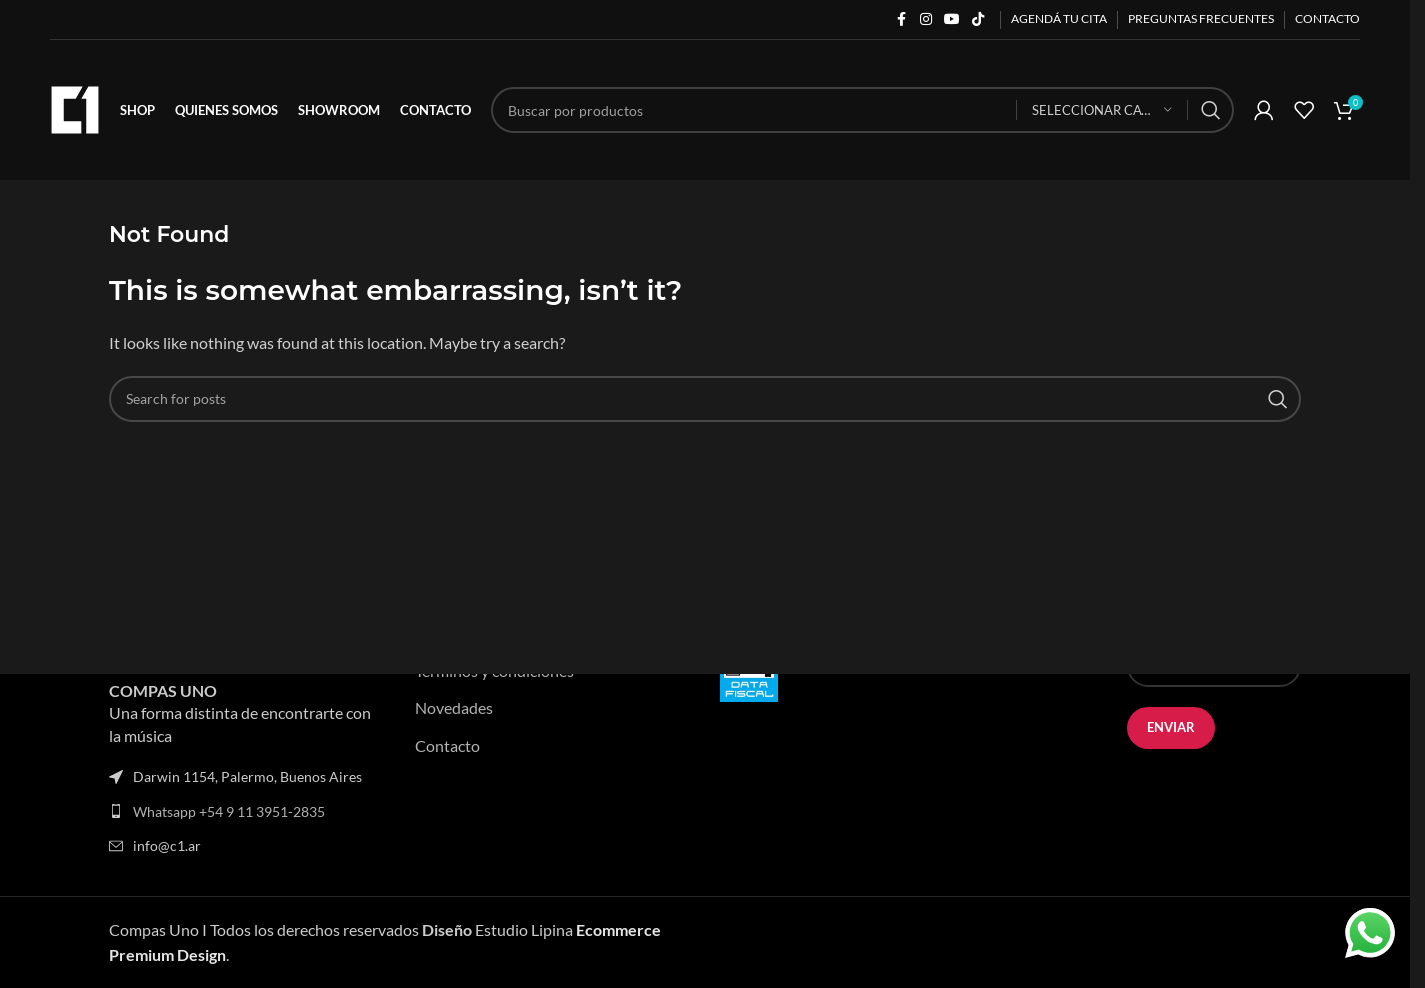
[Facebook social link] (902, 19)
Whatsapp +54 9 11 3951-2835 (229, 811)
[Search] (862, 110)
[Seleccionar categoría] (1102, 110)
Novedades (454, 707)
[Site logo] (75, 107)
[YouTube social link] (952, 19)
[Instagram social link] (926, 19)
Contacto (447, 745)
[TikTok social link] (978, 19)
